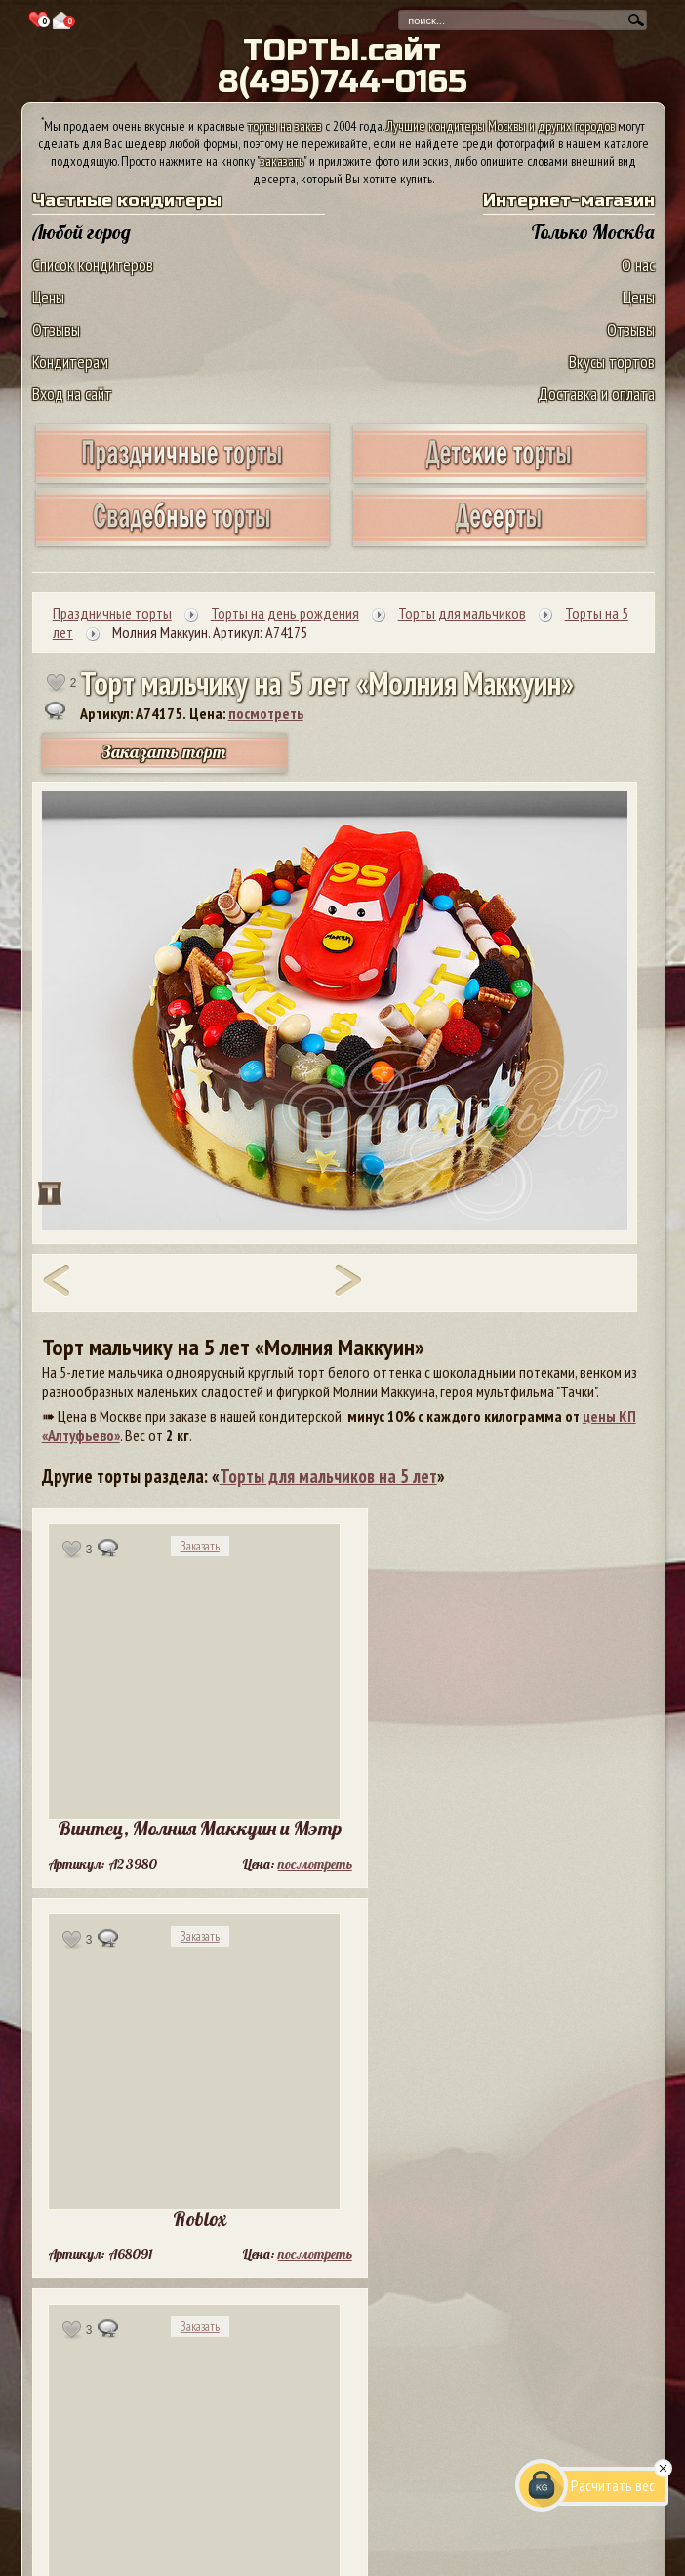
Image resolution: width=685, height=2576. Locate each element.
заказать (282, 161)
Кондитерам (70, 361)
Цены (48, 297)
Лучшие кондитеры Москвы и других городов (500, 126)
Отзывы (56, 329)
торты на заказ (285, 126)
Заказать (200, 1546)
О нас (638, 265)
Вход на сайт (72, 393)
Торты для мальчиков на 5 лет (328, 1476)
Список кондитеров (92, 265)
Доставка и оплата (596, 393)
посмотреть (265, 713)
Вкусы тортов (612, 361)
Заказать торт (163, 752)
